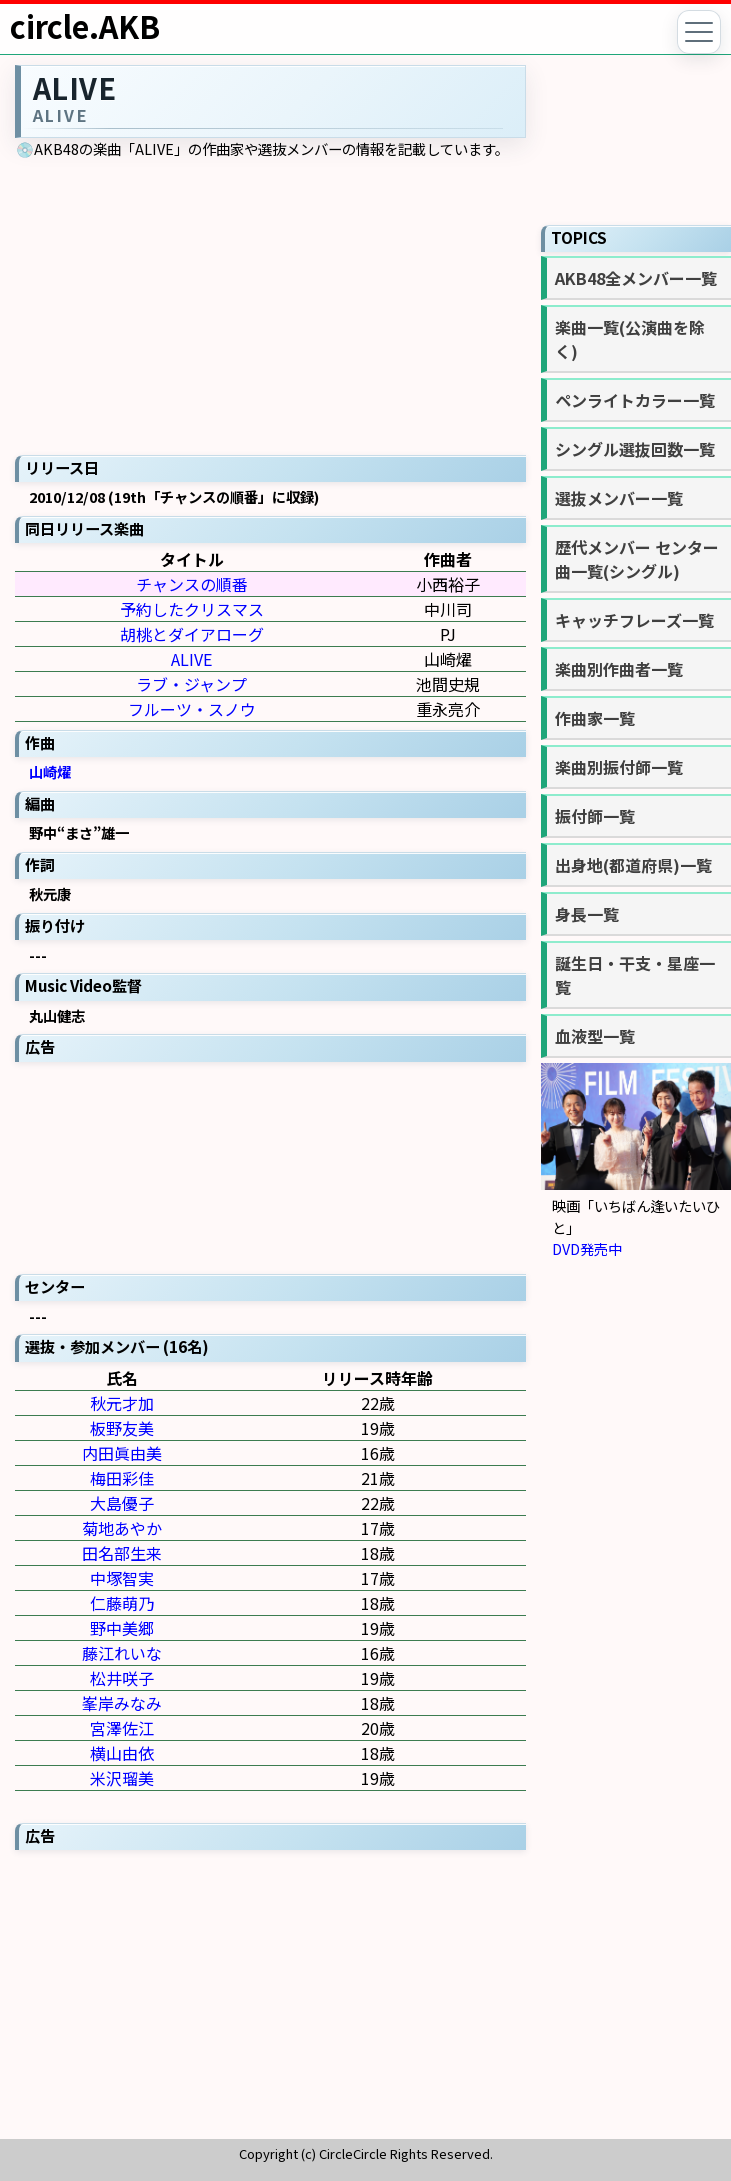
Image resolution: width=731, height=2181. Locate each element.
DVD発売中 (587, 1248)
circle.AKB (85, 26)
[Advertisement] (271, 1166)
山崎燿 (50, 771)
